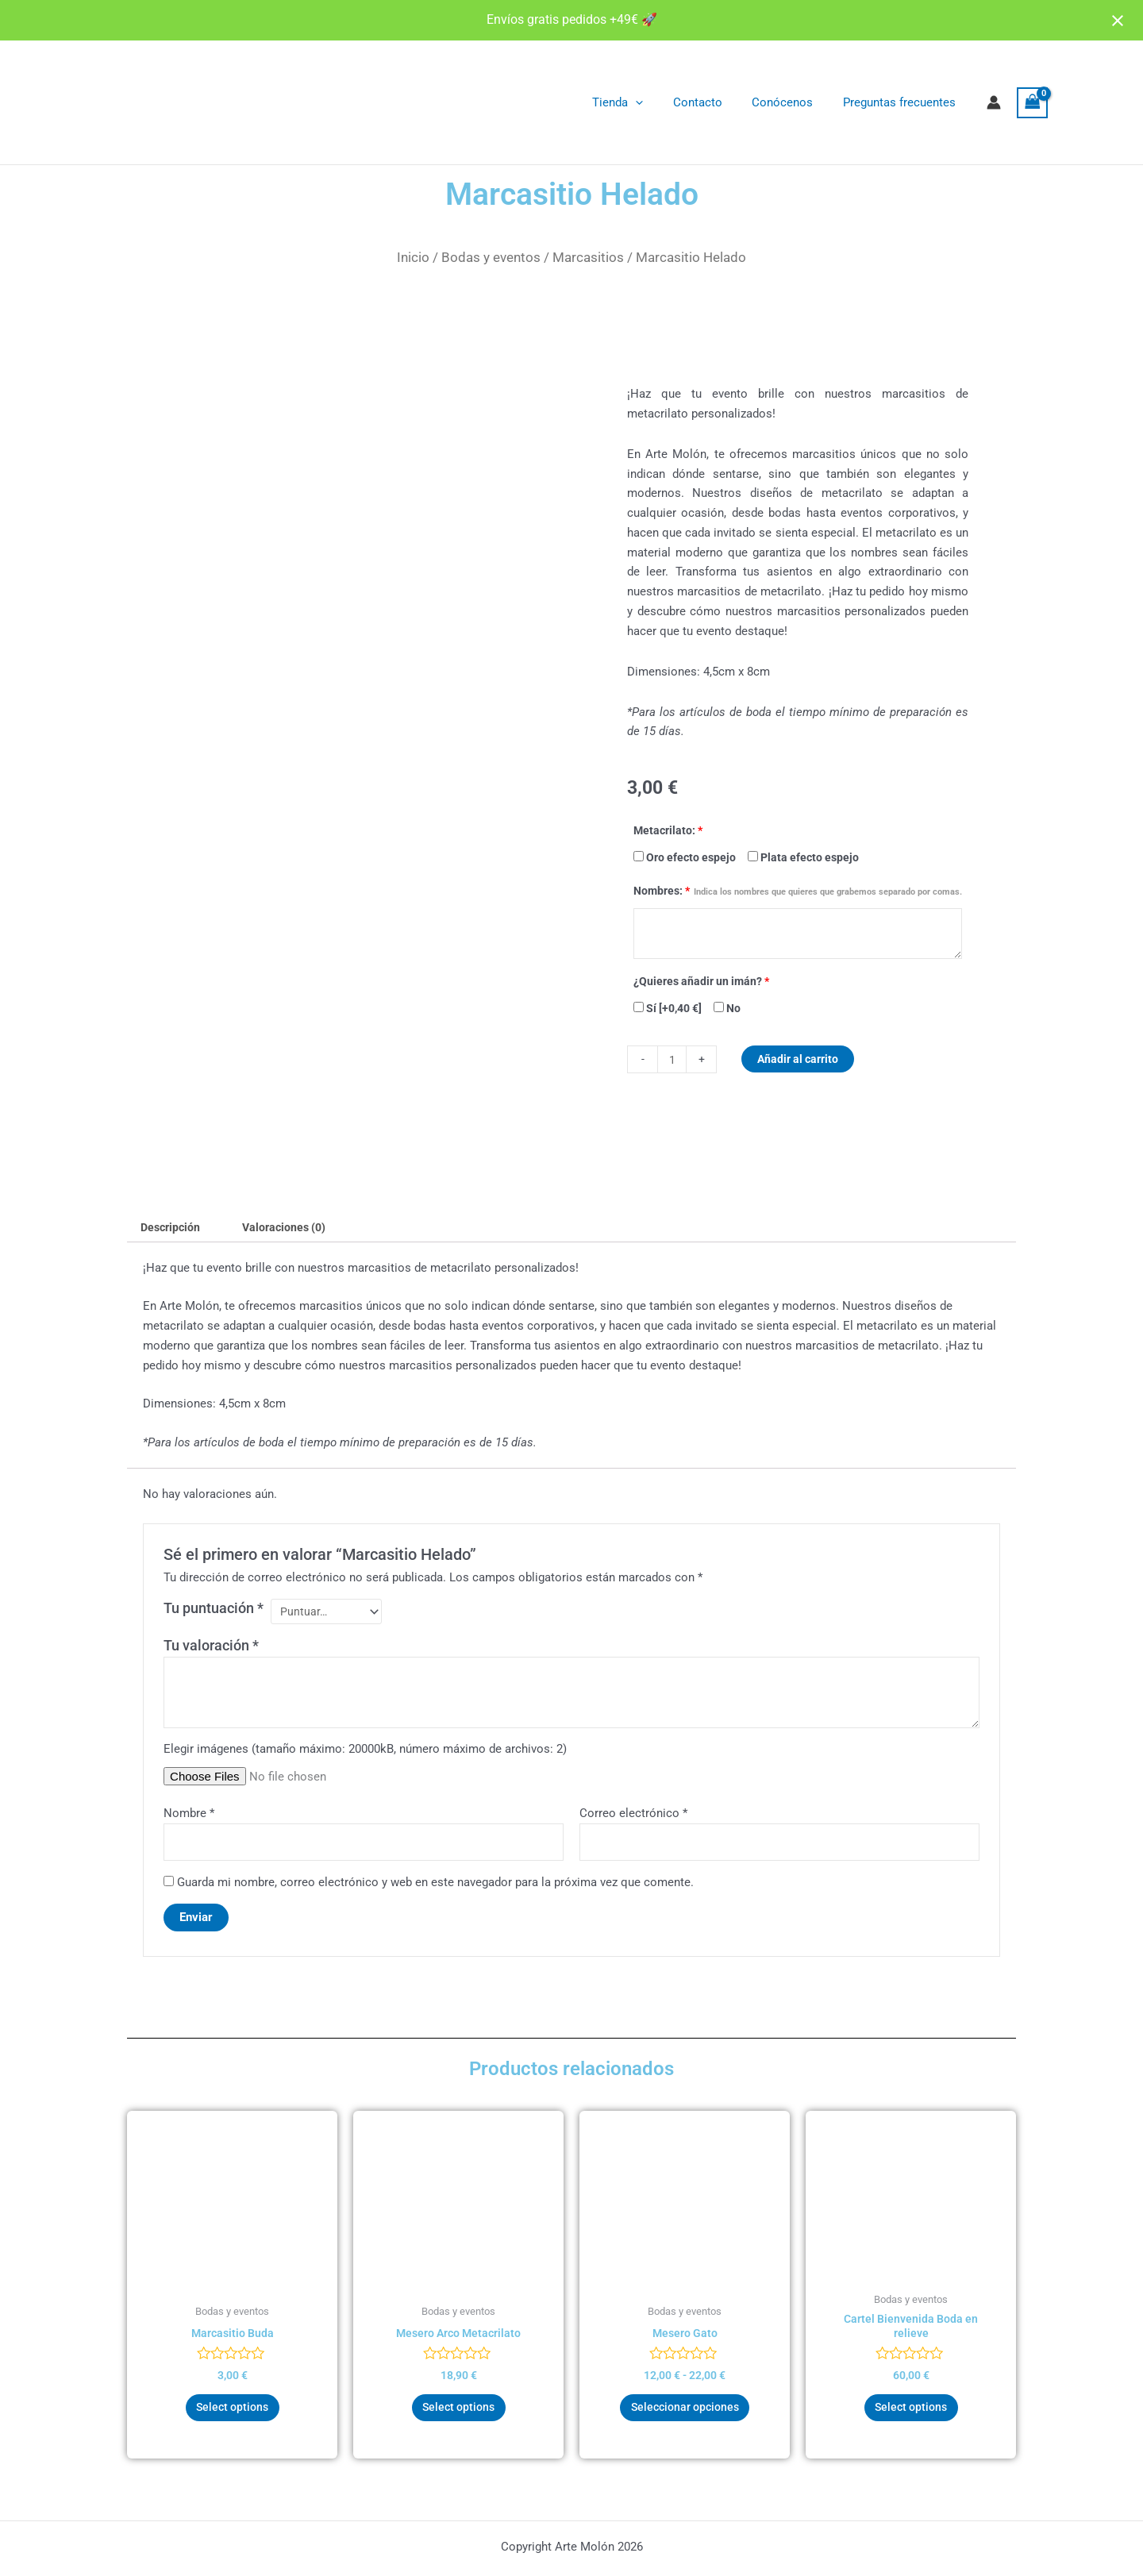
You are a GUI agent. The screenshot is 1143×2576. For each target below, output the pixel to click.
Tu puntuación (214, 1610)
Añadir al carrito (802, 1059)
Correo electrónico (633, 1818)
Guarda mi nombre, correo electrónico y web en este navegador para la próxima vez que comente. (435, 1888)
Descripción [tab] (173, 1228)
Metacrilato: (667, 830)
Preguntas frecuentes (902, 102)
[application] (656, 102)
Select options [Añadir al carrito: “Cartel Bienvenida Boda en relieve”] (910, 2417)
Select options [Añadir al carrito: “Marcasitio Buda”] (232, 2417)
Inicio (413, 257)
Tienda (639, 102)
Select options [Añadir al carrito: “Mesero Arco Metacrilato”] (458, 2417)
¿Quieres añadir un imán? (701, 981)
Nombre (189, 1818)
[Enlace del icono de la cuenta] (994, 102)
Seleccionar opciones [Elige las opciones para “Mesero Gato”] (684, 2417)
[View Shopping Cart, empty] (1033, 102)
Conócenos (791, 102)
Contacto (712, 102)
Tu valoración (211, 1650)
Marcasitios (588, 257)
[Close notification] (1117, 20)
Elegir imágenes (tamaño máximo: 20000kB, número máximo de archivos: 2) (365, 1753)
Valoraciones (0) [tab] (292, 1228)
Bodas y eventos (491, 257)
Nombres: (797, 890)
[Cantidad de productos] (672, 1059)
